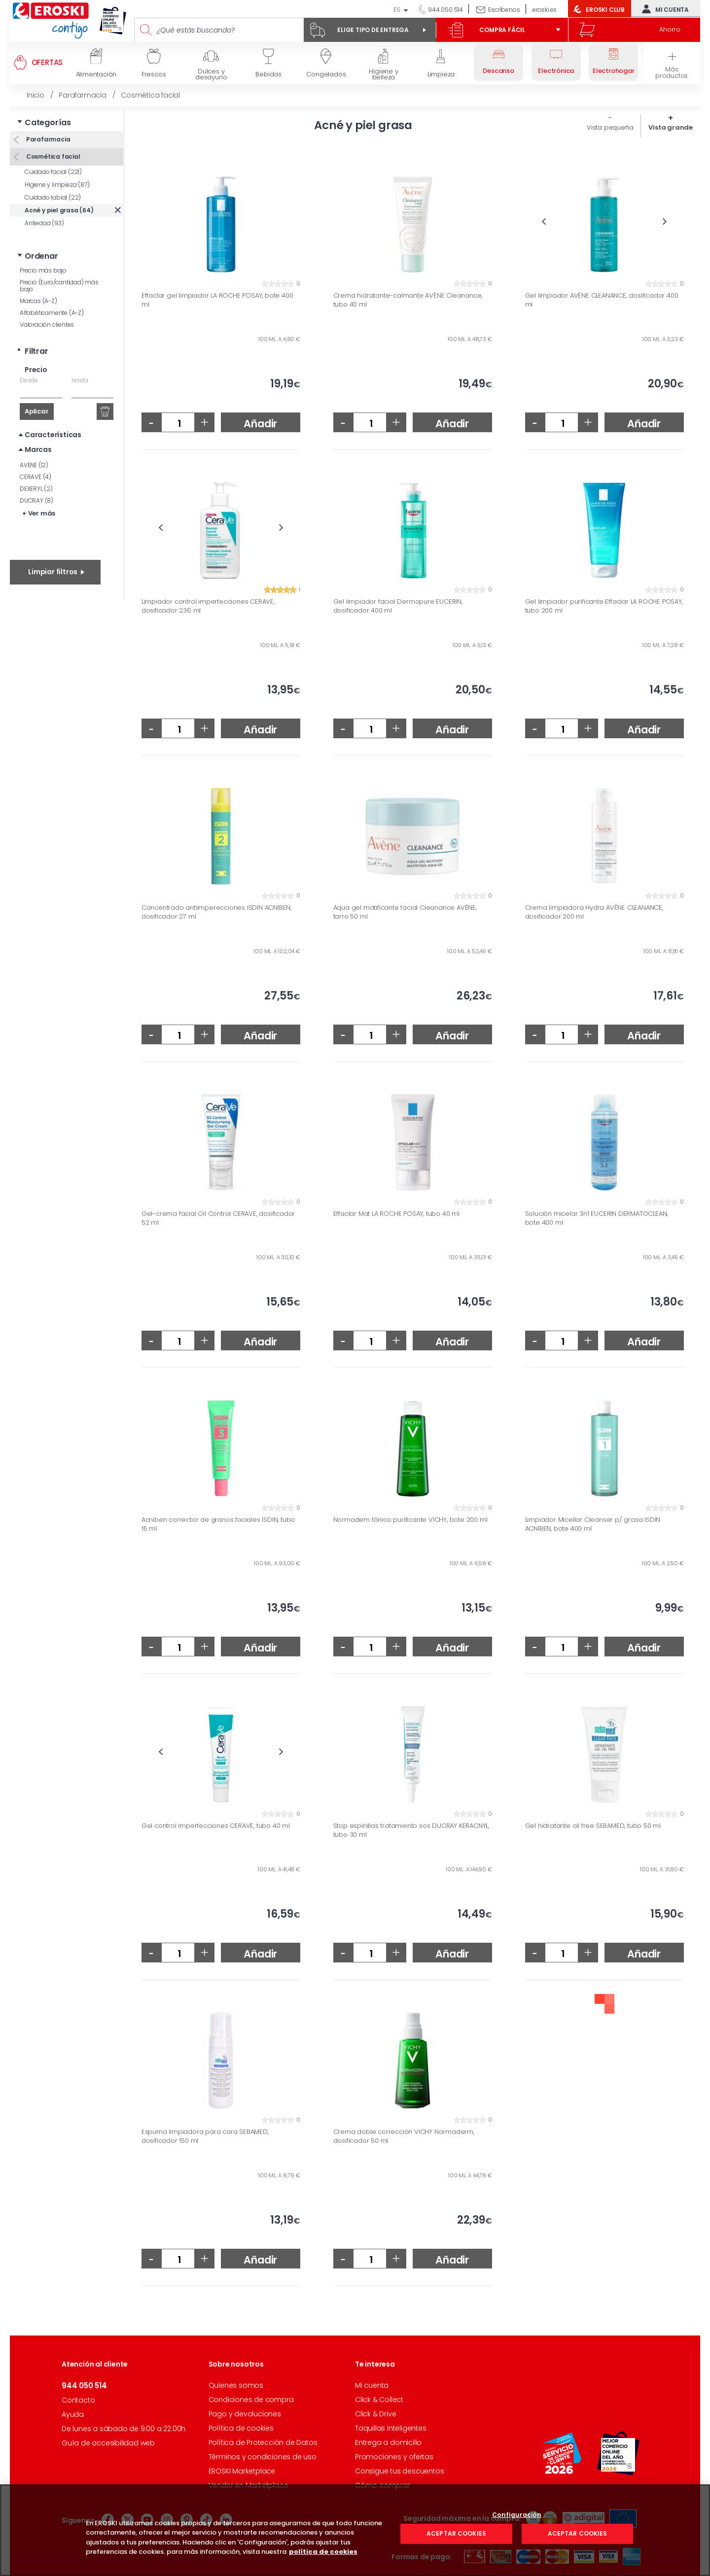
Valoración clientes (47, 324)
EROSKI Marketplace (242, 2471)
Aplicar (37, 411)
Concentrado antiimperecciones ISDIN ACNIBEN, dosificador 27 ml (216, 912)
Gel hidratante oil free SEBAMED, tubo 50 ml (593, 1825)
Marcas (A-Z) (38, 301)
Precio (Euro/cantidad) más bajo (59, 285)
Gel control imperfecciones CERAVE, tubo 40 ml (216, 1825)
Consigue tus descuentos (399, 2471)
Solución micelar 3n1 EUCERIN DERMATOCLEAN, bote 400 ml (596, 1218)
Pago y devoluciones (245, 2414)
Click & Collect (379, 2399)
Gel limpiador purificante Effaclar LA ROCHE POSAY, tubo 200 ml (604, 606)
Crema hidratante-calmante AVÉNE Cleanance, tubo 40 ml (408, 300)
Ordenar (41, 256)
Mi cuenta (663, 9)
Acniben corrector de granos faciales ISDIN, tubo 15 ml (218, 1524)
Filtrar (36, 351)
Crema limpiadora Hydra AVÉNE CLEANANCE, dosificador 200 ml (594, 912)
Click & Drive (375, 2414)
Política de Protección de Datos (263, 2442)
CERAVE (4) (35, 477)
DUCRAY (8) (36, 500)
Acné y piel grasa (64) (59, 210)
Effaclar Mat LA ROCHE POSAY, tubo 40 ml (396, 1213)
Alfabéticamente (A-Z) (52, 313)
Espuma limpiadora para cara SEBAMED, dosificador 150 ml (205, 2136)
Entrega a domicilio (388, 2442)
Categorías (48, 122)
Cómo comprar (382, 2485)
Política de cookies (241, 2428)
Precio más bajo (43, 270)
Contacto (78, 2400)
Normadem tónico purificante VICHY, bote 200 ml (410, 1519)
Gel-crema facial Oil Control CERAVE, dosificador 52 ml (218, 1218)
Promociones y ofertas (394, 2457)
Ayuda (73, 2414)
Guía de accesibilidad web (108, 2443)
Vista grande (670, 127)
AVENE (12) (34, 465)
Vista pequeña (610, 127)
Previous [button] (544, 221)
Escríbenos (504, 9)
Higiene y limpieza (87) (57, 184)
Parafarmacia (47, 139)
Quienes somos (236, 2385)
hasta (79, 380)
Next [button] (665, 221)
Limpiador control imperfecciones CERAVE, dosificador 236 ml (208, 606)
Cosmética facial (52, 156)
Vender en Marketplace (248, 2485)
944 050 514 (444, 9)
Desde (29, 380)
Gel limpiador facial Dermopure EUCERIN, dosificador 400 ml (397, 606)
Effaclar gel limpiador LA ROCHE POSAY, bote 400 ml (217, 300)
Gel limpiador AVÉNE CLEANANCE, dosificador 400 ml (601, 300)
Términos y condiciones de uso (263, 2457)
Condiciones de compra (251, 2399)
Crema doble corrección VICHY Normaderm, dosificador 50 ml (403, 2136)
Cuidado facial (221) (53, 172)
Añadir (260, 423)
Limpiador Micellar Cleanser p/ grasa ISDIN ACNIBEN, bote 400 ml (593, 1524)
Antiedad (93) (44, 223)
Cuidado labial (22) (53, 197)
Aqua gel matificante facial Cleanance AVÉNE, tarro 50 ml (405, 912)
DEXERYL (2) (36, 488)
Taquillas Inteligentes (390, 2428)
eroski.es (544, 9)
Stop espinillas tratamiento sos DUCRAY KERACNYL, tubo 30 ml (411, 1830)
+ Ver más (38, 513)
